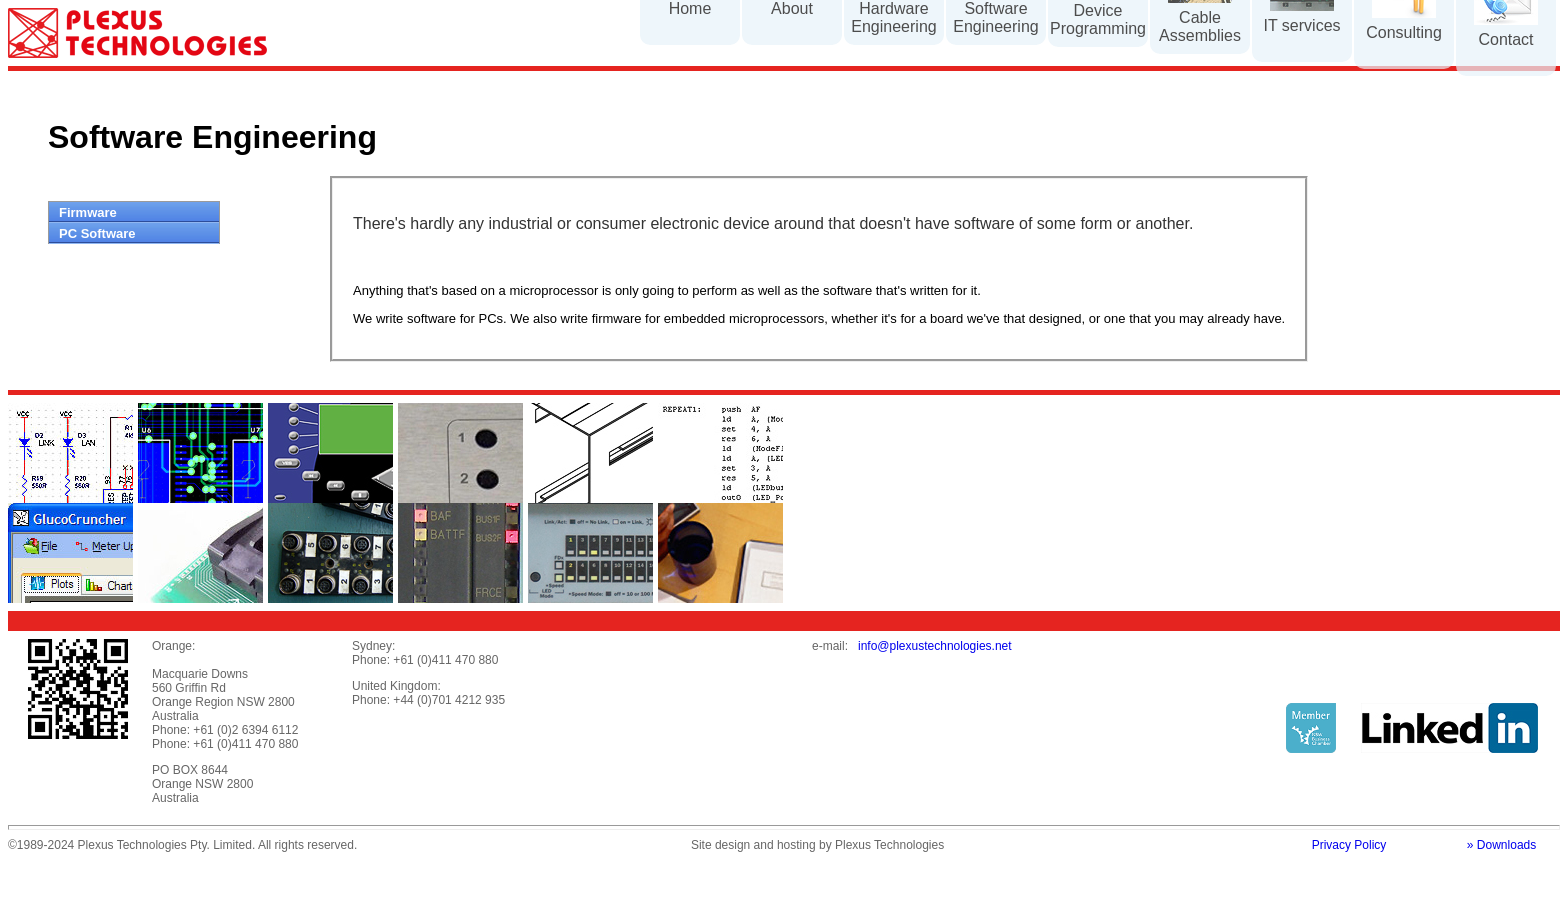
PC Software (97, 233)
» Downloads (1501, 845)
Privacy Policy (1349, 845)
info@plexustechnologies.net (935, 646)
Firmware (88, 212)
